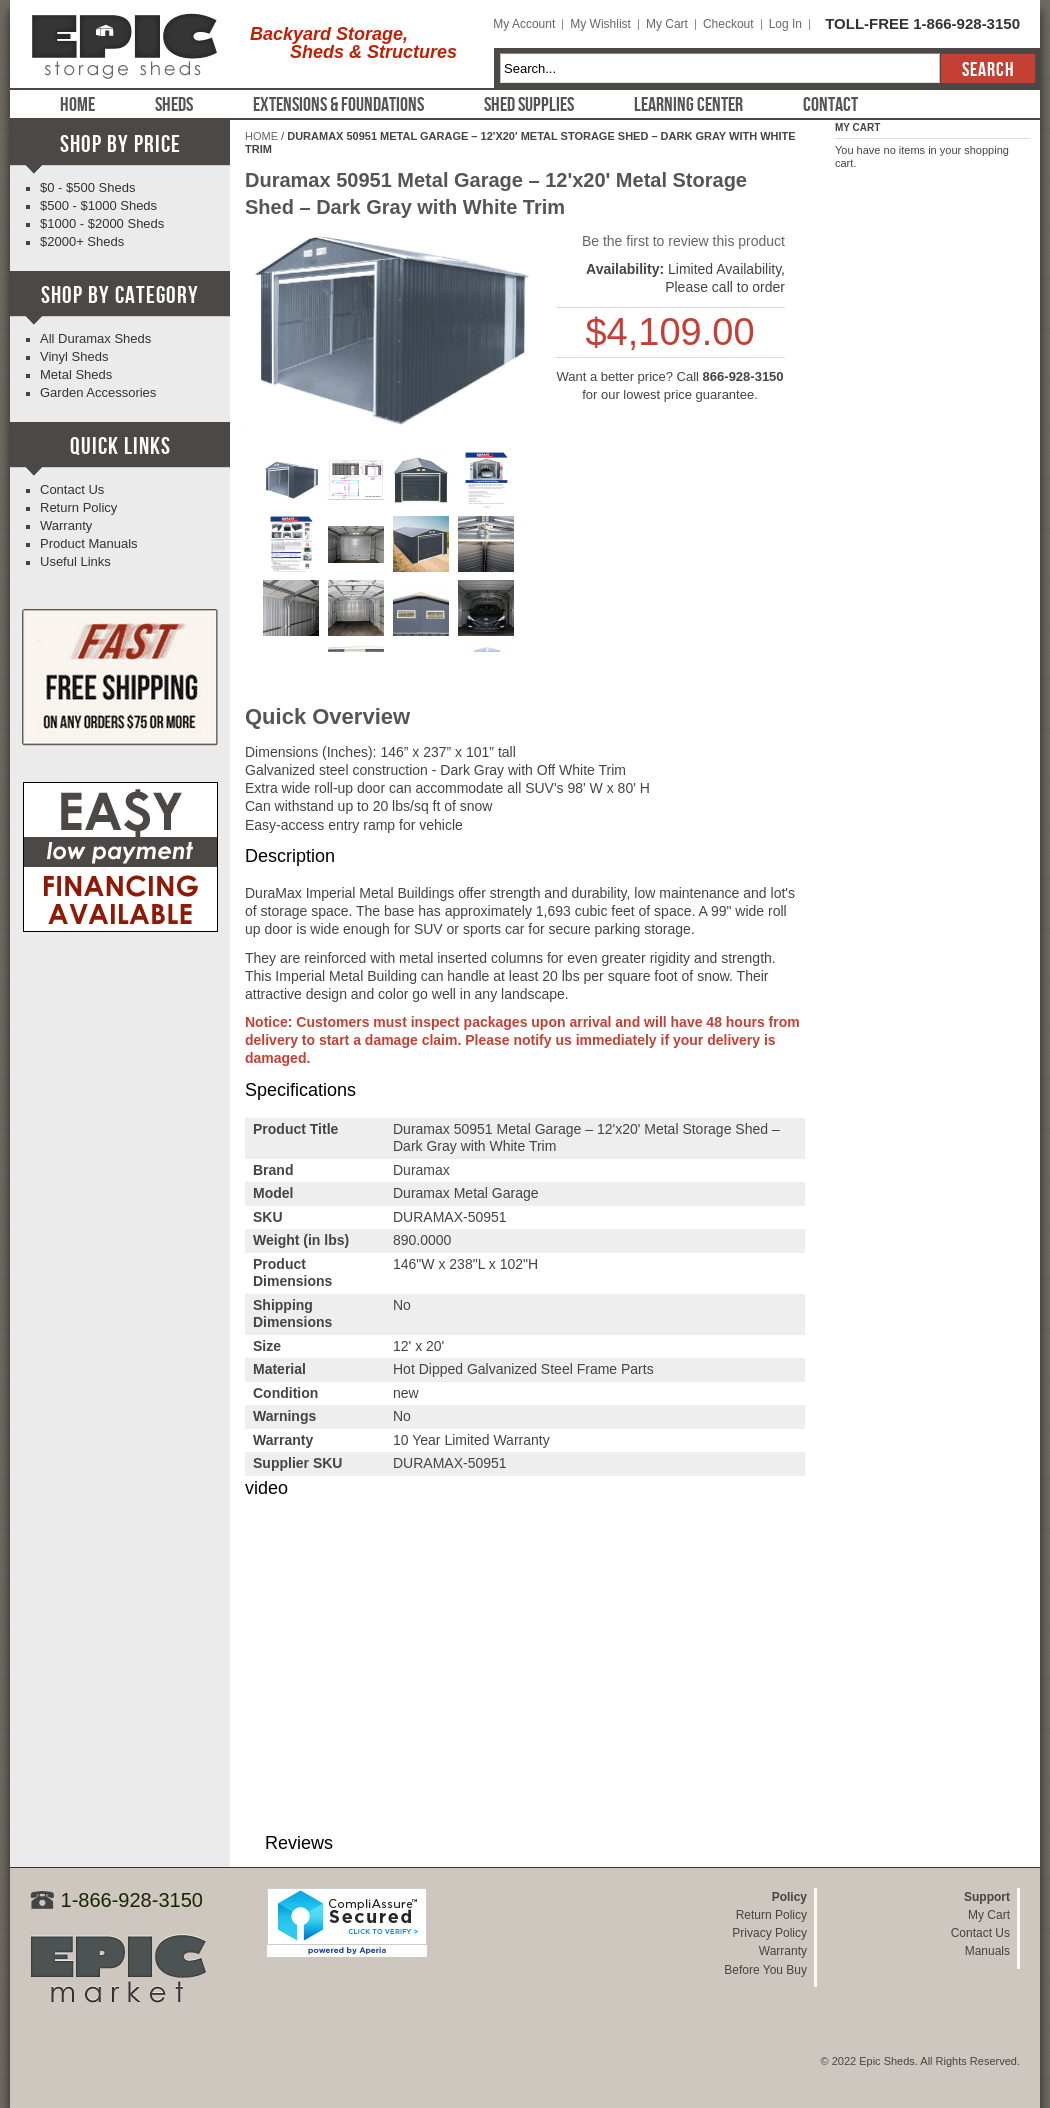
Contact (830, 105)
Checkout (728, 24)
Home (77, 105)
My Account (524, 24)
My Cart (667, 24)
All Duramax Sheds (95, 338)
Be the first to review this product (683, 241)
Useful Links (75, 561)
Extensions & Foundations (338, 105)
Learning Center (688, 105)
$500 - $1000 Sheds (98, 205)
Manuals (987, 1951)
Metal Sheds (76, 374)
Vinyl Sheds (74, 356)
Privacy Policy (769, 1933)
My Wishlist (600, 24)
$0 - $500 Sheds (87, 187)
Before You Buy (765, 1970)
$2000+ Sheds (82, 241)
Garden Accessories (98, 392)
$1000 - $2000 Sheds (102, 223)
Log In (785, 24)
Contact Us (72, 489)
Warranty (66, 525)
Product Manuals (89, 543)
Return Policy (78, 507)
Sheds (174, 105)
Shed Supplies (529, 105)
